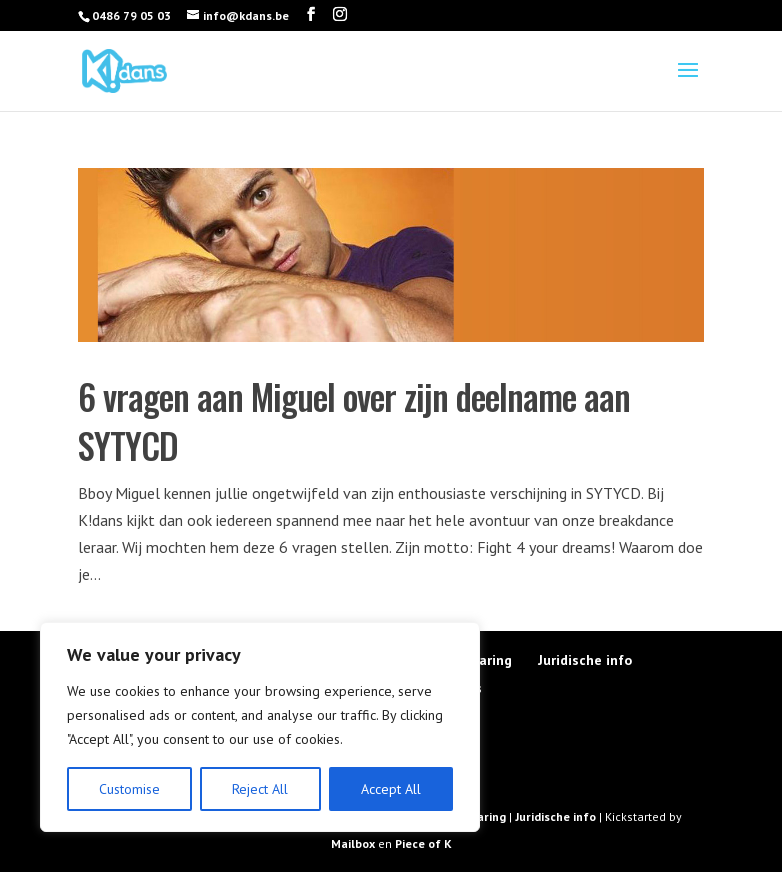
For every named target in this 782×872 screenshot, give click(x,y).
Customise (129, 789)
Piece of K (423, 843)
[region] (260, 727)
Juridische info (585, 660)
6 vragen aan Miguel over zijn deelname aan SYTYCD (354, 420)
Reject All (260, 789)
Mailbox (354, 843)
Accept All (391, 789)
